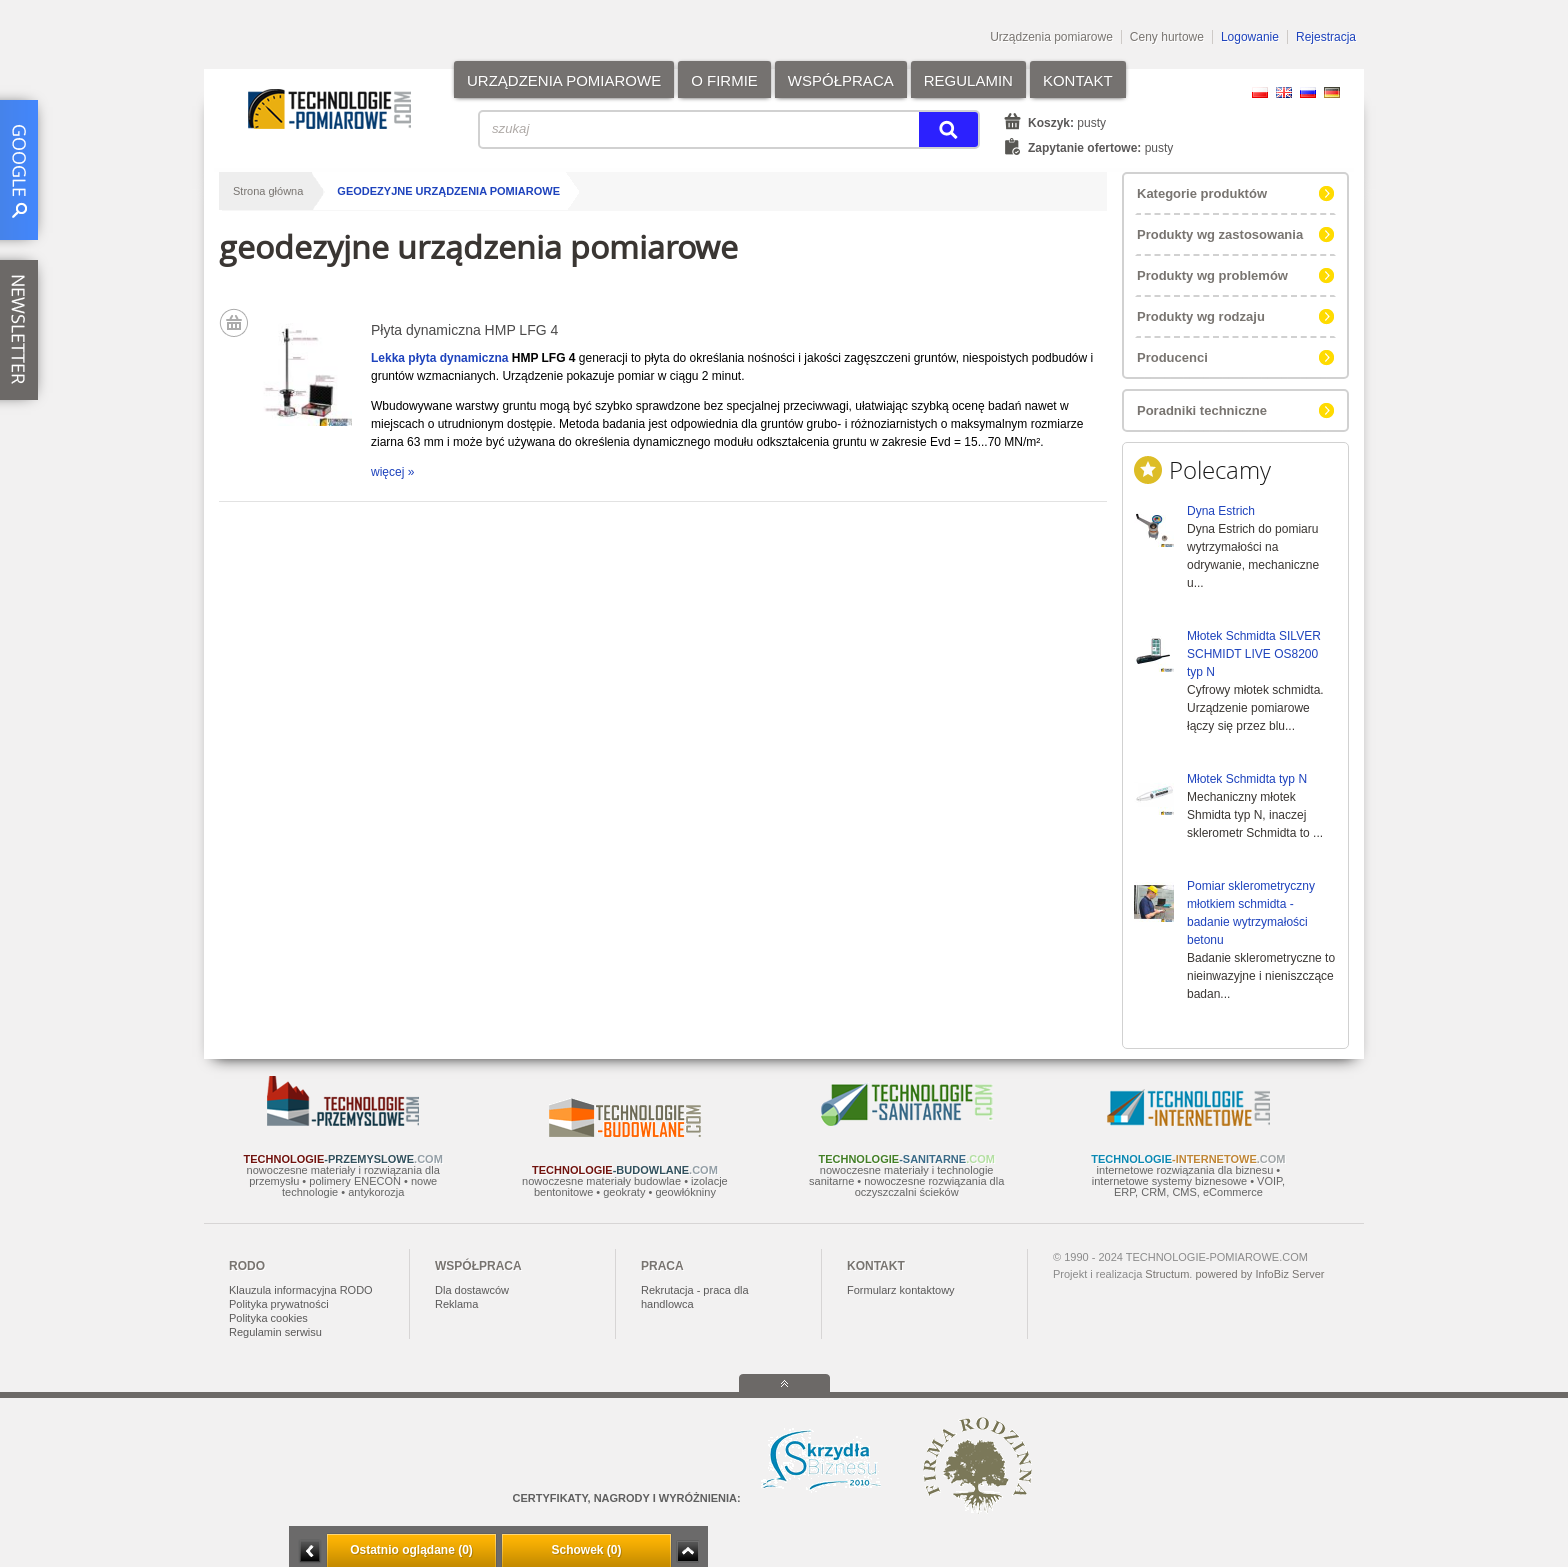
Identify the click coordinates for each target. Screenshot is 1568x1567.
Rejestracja (1326, 37)
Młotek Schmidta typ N (1247, 779)
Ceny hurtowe (1167, 37)
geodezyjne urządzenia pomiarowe (448, 191)
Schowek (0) (586, 1550)
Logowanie (1250, 37)
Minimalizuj (310, 1551)
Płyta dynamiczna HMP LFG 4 (464, 330)
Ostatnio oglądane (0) (411, 1550)
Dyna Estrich (1221, 511)
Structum (1167, 1274)
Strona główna (268, 191)
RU (1308, 92)
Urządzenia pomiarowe (1051, 37)
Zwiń (687, 1551)
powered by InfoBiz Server (1259, 1274)
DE (1332, 92)
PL (1260, 92)
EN (1284, 92)
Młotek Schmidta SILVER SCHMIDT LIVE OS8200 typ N (1254, 654)
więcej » (392, 472)
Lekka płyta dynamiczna (439, 358)
